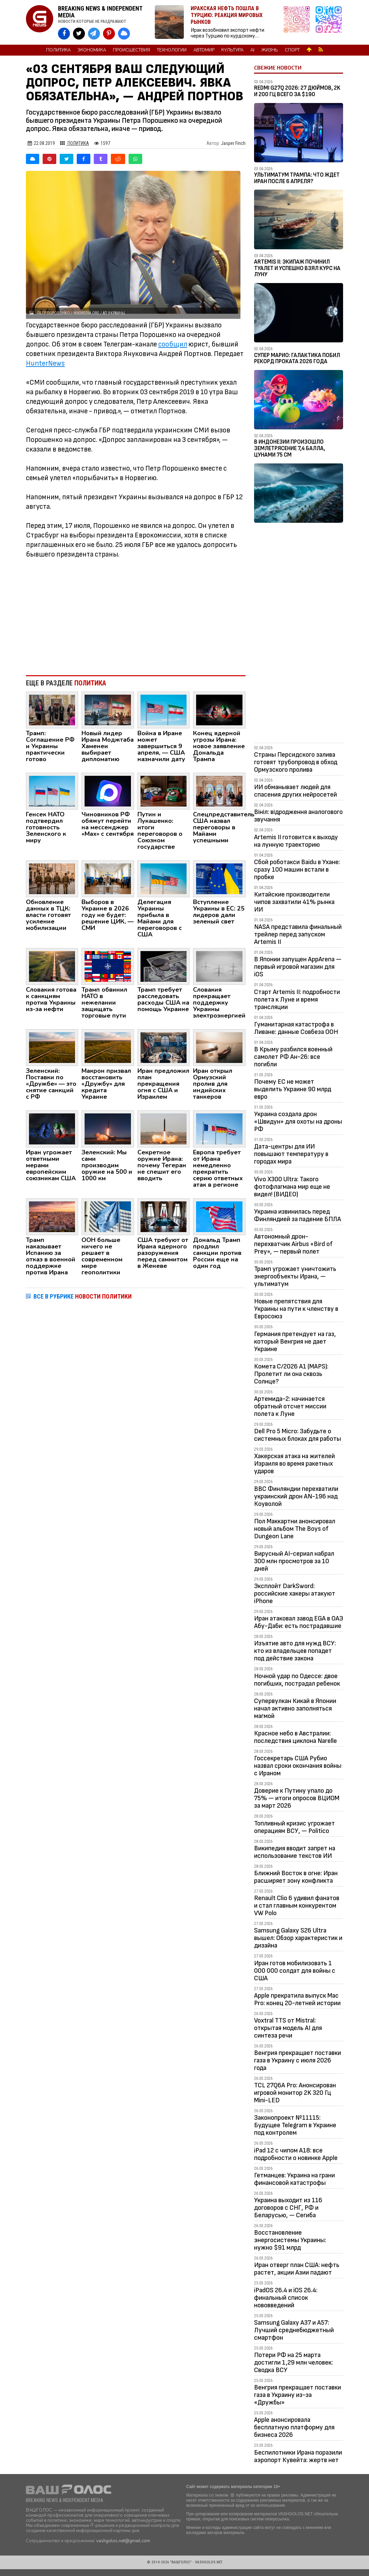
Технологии (172, 50)
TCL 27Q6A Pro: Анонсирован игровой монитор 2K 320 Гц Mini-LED (295, 2092)
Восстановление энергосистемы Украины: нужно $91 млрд (290, 2240)
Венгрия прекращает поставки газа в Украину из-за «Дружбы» (297, 2395)
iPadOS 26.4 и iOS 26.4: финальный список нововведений (286, 2297)
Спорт (292, 50)
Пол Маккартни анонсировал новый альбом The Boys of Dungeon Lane (294, 1528)
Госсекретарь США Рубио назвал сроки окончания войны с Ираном (297, 1765)
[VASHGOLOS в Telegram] (94, 34)
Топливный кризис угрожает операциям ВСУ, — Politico (294, 1827)
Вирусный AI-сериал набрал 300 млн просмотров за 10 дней (294, 1561)
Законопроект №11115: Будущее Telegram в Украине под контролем (295, 2125)
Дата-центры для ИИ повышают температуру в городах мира (291, 1154)
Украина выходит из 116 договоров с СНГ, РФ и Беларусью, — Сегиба (288, 2207)
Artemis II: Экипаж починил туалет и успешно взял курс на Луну (297, 268)
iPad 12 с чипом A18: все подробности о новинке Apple (296, 2154)
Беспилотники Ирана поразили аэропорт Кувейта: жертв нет (298, 2456)
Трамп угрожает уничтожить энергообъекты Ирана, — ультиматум (295, 1276)
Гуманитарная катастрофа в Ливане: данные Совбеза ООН (296, 1028)
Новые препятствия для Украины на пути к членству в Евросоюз (296, 1308)
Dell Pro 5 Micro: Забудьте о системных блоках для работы (297, 1435)
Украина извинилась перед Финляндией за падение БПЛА (297, 1215)
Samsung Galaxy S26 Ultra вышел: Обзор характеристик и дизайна (298, 1938)
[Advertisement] (136, 614)
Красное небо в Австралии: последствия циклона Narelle (295, 1737)
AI (252, 50)
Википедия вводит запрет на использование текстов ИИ (294, 1852)
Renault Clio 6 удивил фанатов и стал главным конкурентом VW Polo (296, 1905)
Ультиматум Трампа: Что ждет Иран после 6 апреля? (297, 178)
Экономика (91, 50)
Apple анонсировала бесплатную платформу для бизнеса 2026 (294, 2427)
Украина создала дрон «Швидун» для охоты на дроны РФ (298, 1121)
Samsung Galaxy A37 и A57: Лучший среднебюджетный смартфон (294, 2330)
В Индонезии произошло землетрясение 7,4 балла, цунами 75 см (289, 448)
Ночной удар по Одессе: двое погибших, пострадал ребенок (297, 1680)
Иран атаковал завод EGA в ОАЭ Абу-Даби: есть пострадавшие (298, 1622)
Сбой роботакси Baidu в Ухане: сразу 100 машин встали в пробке (297, 869)
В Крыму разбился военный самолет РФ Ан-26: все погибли (293, 1056)
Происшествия (131, 50)
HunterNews (45, 363)
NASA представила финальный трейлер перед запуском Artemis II (298, 934)
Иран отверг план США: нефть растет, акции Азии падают (296, 2269)
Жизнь (269, 50)
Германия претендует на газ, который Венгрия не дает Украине (295, 1341)
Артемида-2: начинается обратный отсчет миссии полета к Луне (290, 1406)
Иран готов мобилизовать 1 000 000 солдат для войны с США (294, 1970)
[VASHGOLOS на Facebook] (64, 34)
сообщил (172, 344)
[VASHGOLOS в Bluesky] (124, 34)
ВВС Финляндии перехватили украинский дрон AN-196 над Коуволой (296, 1496)
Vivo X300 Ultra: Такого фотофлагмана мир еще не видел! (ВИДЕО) (292, 1186)
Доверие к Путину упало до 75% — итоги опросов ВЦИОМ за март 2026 (296, 1798)
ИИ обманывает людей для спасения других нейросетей (295, 791)
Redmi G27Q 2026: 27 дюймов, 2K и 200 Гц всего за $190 (297, 91)
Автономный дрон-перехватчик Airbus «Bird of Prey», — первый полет (293, 1244)
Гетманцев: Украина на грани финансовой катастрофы (294, 2179)
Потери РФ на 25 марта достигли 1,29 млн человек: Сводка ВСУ (293, 2362)
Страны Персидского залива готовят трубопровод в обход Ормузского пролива (295, 762)
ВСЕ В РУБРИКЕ (82, 1296)
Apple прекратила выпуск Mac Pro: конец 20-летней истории (297, 1999)
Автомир (204, 50)
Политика (58, 50)
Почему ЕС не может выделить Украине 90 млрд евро (292, 1089)
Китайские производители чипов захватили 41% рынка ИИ (294, 902)
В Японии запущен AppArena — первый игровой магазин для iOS (297, 966)
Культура (232, 50)
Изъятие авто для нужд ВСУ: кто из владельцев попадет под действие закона (295, 1650)
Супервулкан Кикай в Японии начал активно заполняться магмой (295, 1708)
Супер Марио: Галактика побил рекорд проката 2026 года (297, 358)
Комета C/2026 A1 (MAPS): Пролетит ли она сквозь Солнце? (291, 1374)
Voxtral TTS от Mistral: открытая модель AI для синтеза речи (288, 2028)
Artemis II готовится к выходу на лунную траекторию (296, 841)
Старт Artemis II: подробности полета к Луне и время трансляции (297, 999)
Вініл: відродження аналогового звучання (298, 816)
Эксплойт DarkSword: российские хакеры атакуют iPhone (294, 1593)
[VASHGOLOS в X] (79, 34)
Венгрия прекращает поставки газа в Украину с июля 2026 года (297, 2060)
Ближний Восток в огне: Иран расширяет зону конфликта (296, 1877)
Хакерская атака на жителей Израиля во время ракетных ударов (294, 1463)
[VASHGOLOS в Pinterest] (109, 34)
